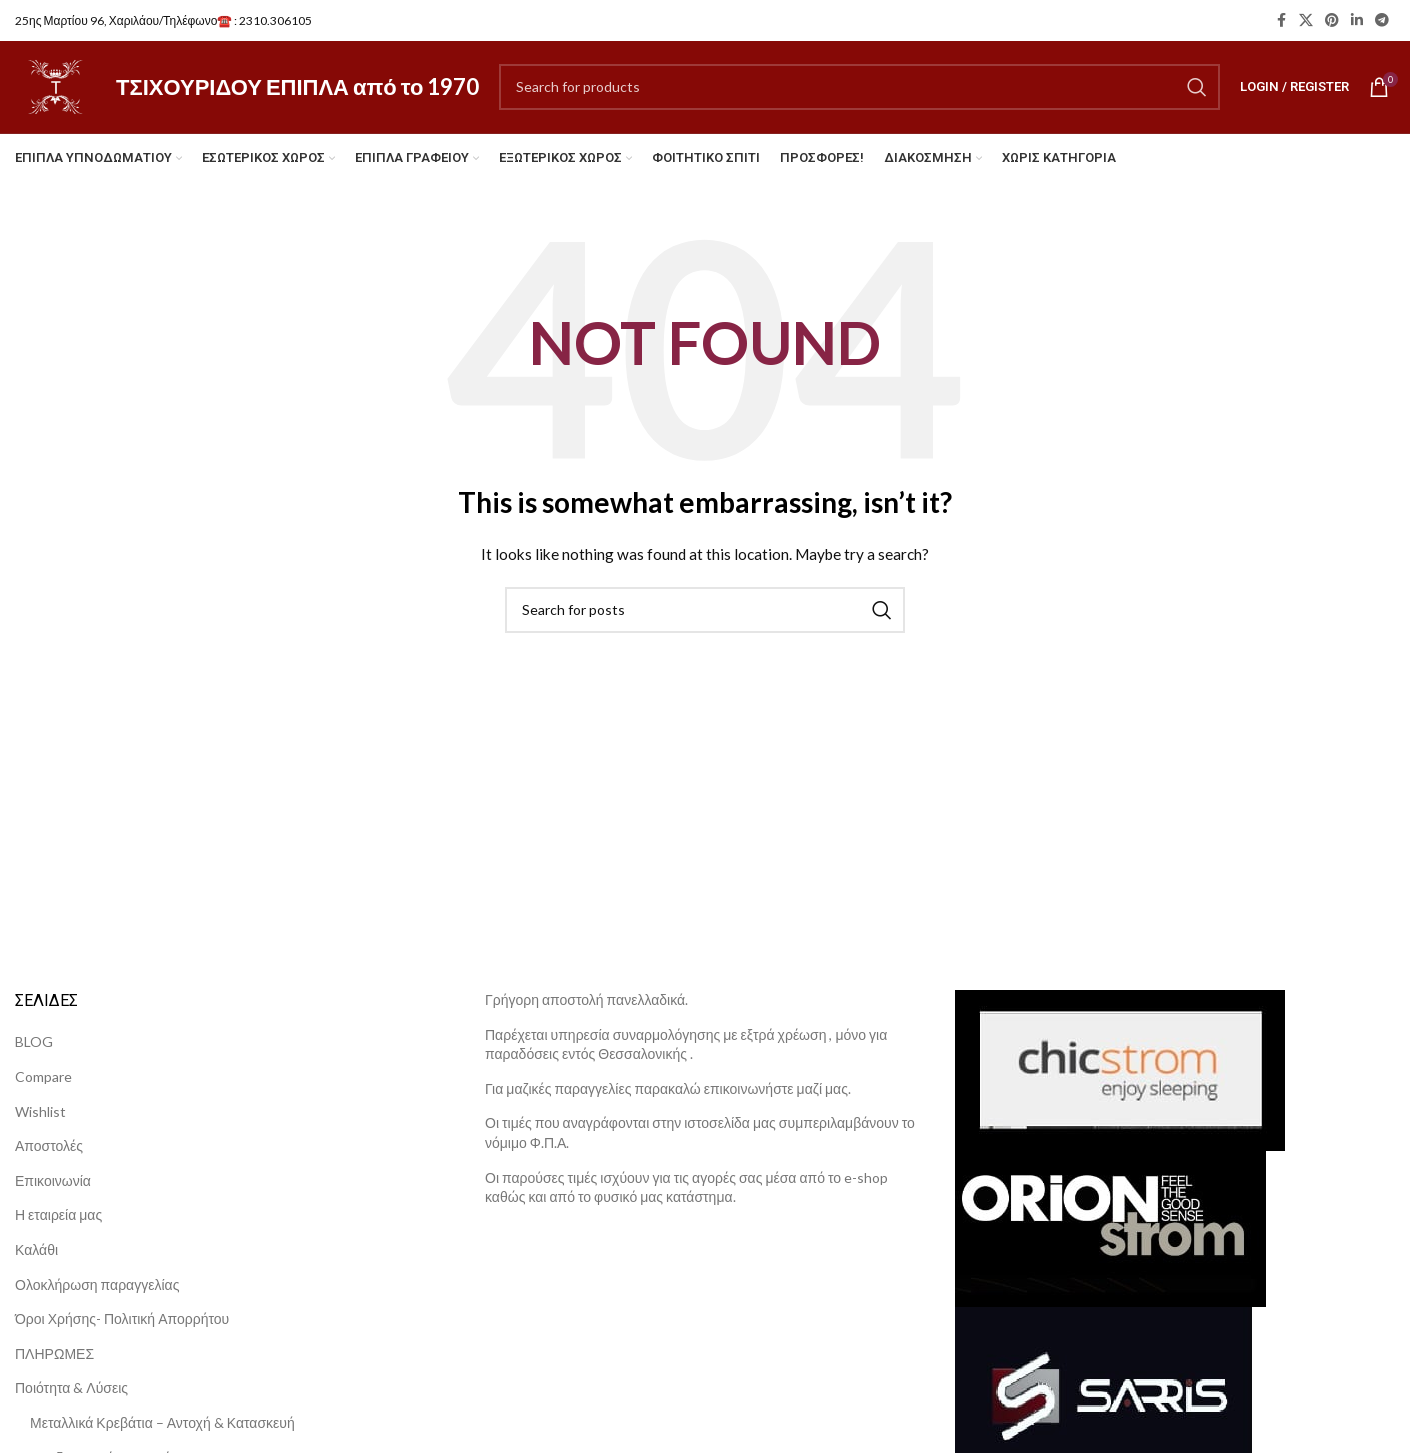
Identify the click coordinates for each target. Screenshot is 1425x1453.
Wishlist (40, 1124)
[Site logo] (62, 92)
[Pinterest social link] (1332, 21)
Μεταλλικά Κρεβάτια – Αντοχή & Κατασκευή (162, 1435)
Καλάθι (36, 1262)
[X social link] (1306, 21)
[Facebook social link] (1281, 21)
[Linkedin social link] (1357, 21)
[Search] (866, 94)
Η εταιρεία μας (58, 1228)
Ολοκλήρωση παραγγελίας (97, 1297)
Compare (43, 1089)
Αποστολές (49, 1159)
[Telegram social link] (1382, 21)
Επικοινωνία (53, 1193)
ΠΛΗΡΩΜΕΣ (54, 1366)
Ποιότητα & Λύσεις (71, 1401)
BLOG (34, 1055)
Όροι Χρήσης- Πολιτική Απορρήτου (122, 1332)
